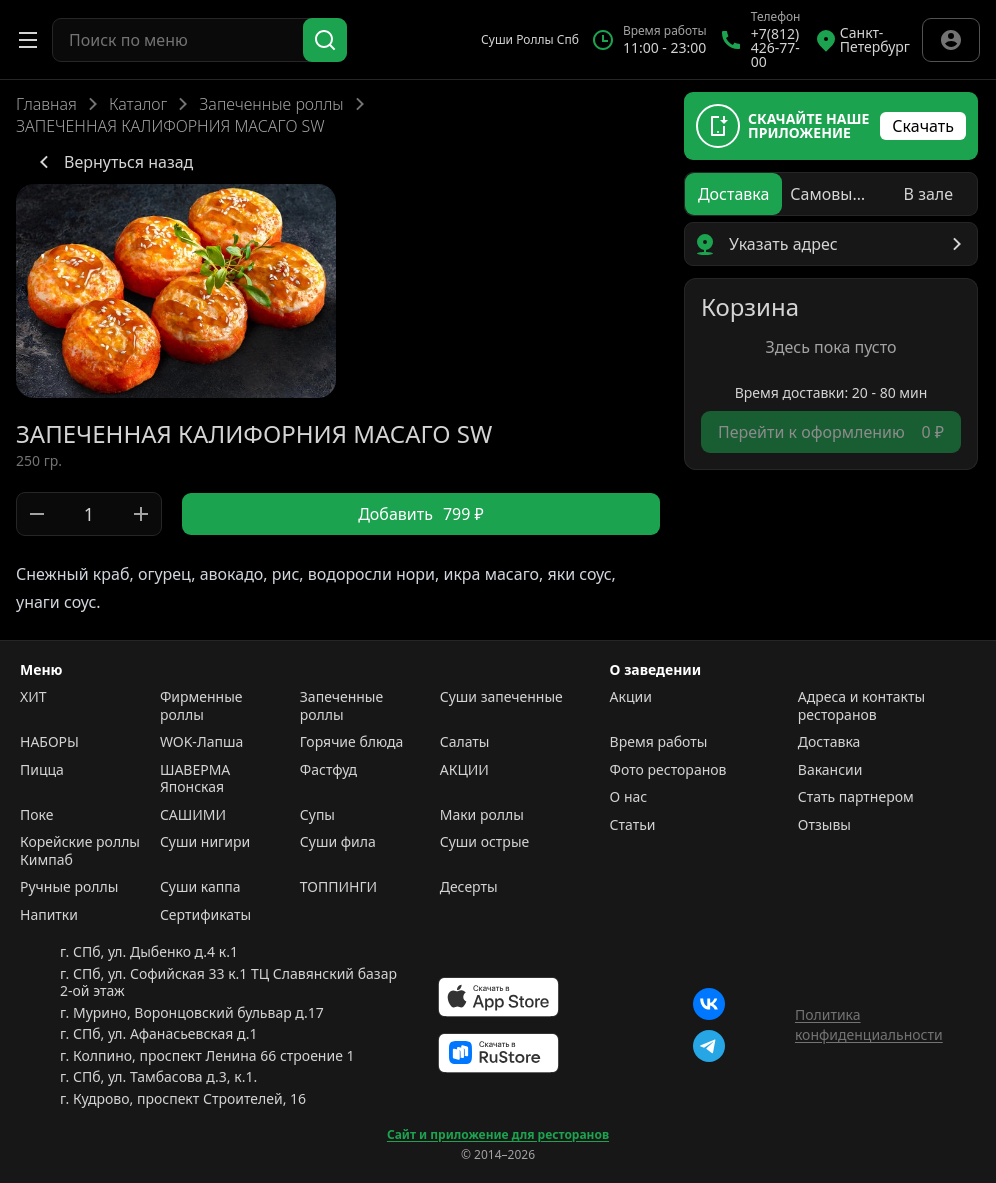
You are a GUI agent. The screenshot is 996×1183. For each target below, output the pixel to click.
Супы (317, 815)
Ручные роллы (69, 887)
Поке (36, 815)
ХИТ (33, 697)
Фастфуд (328, 770)
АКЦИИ (464, 770)
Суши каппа (200, 887)
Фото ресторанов (668, 770)
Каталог (138, 104)
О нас (629, 797)
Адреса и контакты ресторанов (861, 705)
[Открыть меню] (28, 40)
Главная (46, 104)
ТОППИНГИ (338, 887)
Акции (631, 697)
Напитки (49, 915)
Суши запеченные (501, 697)
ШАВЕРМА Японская (195, 778)
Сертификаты (205, 915)
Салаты (465, 742)
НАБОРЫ (49, 742)
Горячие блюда (352, 742)
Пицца (42, 770)
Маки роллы (482, 815)
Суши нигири (205, 842)
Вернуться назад (112, 162)
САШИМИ (193, 815)
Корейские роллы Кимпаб (80, 850)
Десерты (469, 887)
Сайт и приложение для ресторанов (498, 1135)
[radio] (733, 194)
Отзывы (824, 825)
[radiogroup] (831, 194)
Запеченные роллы (271, 104)
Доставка (829, 742)
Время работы (659, 742)
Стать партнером (856, 797)
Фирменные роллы (201, 705)
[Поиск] (325, 40)
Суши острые (485, 842)
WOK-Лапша (201, 742)
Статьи (633, 825)
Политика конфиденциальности (869, 1024)
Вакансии (830, 770)
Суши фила (338, 842)
